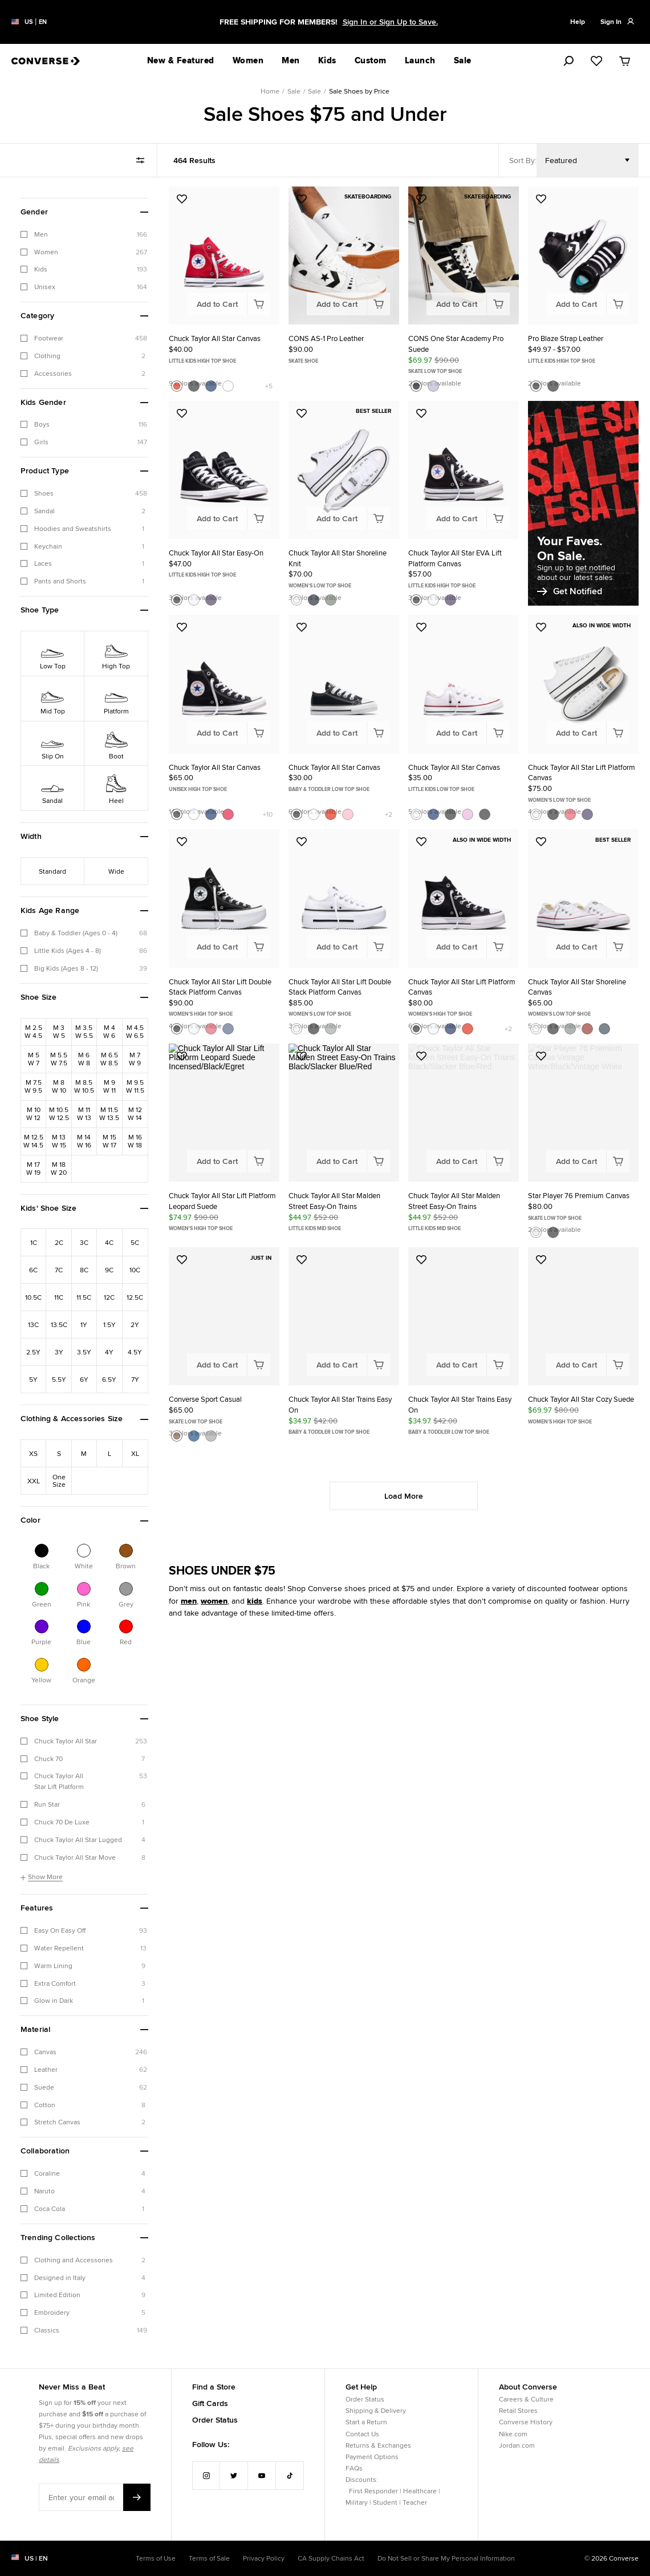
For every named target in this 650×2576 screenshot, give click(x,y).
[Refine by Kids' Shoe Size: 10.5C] (33, 1297)
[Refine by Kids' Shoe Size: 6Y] (84, 1379)
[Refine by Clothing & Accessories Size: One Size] (58, 1480)
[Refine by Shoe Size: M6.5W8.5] (109, 1059)
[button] (84, 212)
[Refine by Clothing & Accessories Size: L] (109, 1453)
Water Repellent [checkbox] (59, 1948)
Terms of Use (156, 2558)
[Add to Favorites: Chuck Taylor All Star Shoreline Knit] (302, 413)
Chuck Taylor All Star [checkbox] (65, 1741)
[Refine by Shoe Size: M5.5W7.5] (58, 1059)
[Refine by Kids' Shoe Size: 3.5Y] (84, 1351)
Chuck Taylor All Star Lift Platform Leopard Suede (222, 1201)
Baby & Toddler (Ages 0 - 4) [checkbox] (75, 933)
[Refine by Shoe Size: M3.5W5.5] (84, 1031)
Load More (403, 1496)
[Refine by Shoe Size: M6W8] (84, 1059)
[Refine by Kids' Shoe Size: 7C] (58, 1269)
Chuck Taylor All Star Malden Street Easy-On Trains (334, 1201)
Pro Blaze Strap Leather (565, 338)
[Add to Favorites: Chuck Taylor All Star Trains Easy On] (302, 1259)
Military (357, 2502)
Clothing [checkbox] (47, 355)
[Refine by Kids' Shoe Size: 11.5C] (84, 1297)
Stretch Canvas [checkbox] (57, 2122)
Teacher (415, 2502)
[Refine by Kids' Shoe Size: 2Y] (135, 1324)
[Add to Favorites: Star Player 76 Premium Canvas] (541, 1056)
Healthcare (420, 2491)
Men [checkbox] (41, 234)
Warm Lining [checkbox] (53, 1965)
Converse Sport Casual (205, 1399)
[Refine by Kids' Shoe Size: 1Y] (84, 1324)
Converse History (525, 2422)
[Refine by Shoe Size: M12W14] (135, 1113)
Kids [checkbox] (40, 269)
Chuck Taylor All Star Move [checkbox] (75, 1857)
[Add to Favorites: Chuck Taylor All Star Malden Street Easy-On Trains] (302, 1056)
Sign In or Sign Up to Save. (390, 21)
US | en (36, 2558)
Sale (293, 91)
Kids (327, 60)
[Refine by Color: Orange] (84, 1665)
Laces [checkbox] (43, 563)
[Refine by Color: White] (84, 1550)
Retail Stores (518, 2410)
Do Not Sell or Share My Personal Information (446, 2558)
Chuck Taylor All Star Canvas (215, 338)
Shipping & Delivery (376, 2410)
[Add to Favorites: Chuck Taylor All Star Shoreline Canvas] (541, 841)
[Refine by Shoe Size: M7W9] (135, 1059)
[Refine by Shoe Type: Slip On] (52, 743)
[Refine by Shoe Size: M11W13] (84, 1113)
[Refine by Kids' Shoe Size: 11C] (58, 1297)
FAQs (354, 2468)
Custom (371, 60)
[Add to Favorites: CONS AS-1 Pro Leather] (302, 199)
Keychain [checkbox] (48, 546)
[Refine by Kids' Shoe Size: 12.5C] (135, 1297)
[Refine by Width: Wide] (116, 871)
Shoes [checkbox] (44, 493)
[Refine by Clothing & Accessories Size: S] (58, 1453)
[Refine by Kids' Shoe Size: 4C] (109, 1242)
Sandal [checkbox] (44, 511)
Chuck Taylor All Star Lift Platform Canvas (581, 773)
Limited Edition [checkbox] (57, 2294)
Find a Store (213, 2386)
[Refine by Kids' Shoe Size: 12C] (109, 1297)
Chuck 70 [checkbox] (48, 1758)
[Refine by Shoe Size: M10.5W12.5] (58, 1113)
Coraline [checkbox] (47, 2173)
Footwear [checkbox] (48, 338)
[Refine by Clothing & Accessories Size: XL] (135, 1453)
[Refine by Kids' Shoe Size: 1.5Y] (109, 1324)
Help (577, 22)
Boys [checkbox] (42, 424)
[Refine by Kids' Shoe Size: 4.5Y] (135, 1351)
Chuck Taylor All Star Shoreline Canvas (577, 987)
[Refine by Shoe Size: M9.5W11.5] (135, 1086)
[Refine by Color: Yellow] (41, 1665)
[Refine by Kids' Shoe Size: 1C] (33, 1242)
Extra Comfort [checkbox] (55, 1983)
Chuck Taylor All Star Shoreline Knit (338, 558)
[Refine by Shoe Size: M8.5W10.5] (84, 1086)
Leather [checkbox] (46, 2069)
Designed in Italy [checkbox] (60, 2277)
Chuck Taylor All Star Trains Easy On (340, 1404)
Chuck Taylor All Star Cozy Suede (581, 1399)
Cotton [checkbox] (44, 2105)
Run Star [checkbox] (47, 1804)
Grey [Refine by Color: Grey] (126, 1603)
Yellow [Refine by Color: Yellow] (41, 1679)
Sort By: (523, 160)
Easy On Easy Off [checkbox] (60, 1930)
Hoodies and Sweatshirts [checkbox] (72, 528)
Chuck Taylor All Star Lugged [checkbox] (78, 1839)
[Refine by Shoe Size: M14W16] (84, 1141)
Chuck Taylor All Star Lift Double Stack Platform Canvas (220, 987)
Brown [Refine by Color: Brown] (126, 1565)
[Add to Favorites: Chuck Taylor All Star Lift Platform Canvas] (541, 627)
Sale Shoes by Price (359, 91)
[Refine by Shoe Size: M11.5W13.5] (109, 1113)
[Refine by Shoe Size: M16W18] (135, 1141)
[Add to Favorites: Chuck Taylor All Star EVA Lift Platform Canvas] (421, 413)
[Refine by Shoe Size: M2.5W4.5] (33, 1031)
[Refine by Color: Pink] (84, 1589)
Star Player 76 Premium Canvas (578, 1195)
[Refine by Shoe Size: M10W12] (33, 1113)
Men (291, 60)
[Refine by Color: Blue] (84, 1626)
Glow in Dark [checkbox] (53, 2000)
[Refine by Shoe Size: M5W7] (33, 1059)
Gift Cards (210, 2403)
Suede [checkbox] (44, 2087)
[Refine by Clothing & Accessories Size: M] (84, 1453)
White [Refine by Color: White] (84, 1565)
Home (270, 91)
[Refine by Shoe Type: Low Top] (52, 653)
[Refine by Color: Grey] (126, 1589)
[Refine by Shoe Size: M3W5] (58, 1031)
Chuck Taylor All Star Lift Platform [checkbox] (59, 1781)
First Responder (373, 2491)
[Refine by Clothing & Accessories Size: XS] (33, 1453)
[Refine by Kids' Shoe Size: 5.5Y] (58, 1379)
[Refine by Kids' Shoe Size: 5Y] (33, 1379)
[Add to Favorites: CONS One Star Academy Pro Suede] (421, 199)
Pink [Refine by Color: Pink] (83, 1603)
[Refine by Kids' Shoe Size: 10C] (135, 1269)
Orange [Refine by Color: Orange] (83, 1679)
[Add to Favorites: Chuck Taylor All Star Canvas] (182, 199)
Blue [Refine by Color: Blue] (83, 1641)
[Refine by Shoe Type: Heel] (116, 787)
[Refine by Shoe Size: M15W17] (109, 1141)
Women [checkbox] (46, 252)
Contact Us (362, 2434)
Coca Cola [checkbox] (49, 2208)
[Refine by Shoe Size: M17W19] (33, 1168)
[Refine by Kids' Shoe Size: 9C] (109, 1269)
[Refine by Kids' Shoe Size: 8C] (84, 1269)
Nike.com (513, 2434)
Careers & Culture (526, 2399)
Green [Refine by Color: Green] (41, 1603)
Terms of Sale (209, 2558)
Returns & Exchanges (378, 2445)
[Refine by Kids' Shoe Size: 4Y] (109, 1351)
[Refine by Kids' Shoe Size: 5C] (135, 1242)
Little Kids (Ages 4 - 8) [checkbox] (67, 950)
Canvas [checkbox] (45, 2051)
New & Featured (180, 60)
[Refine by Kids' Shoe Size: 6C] (33, 1269)
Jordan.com (517, 2445)
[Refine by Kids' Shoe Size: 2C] (58, 1242)
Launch (420, 60)
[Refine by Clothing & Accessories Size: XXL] (33, 1480)
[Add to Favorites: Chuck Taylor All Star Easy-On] (182, 413)
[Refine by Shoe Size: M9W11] (109, 1086)
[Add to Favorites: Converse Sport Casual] (182, 1259)
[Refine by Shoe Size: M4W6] (109, 1031)
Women (248, 60)
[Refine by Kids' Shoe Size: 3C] (84, 1242)
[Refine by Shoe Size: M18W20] (58, 1168)
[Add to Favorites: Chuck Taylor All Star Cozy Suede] (541, 1259)
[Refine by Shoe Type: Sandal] (52, 787)
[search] (556, 61)
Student (385, 2502)
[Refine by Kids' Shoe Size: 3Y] (58, 1351)
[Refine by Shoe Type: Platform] (116, 698)
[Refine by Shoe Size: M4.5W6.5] (135, 1031)
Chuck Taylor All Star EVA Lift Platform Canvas (455, 558)
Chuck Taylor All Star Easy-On (216, 552)
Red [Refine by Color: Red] (126, 1641)
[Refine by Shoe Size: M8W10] (58, 1086)
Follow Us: (210, 2444)
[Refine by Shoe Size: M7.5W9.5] (33, 1086)
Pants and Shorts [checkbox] (60, 581)
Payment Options (372, 2456)
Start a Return (366, 2422)
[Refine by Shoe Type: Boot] (116, 743)
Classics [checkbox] (46, 2330)
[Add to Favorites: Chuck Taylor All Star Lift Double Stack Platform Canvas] (182, 841)
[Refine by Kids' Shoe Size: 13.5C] (58, 1324)
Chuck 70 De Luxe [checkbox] (62, 1822)
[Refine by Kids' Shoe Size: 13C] (33, 1324)
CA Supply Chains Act (331, 2558)
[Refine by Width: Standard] (52, 871)
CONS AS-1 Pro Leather (326, 338)
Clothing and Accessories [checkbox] (73, 2260)
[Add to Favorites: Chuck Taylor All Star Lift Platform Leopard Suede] (182, 1056)
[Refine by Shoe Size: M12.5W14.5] (33, 1141)
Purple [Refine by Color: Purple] (41, 1641)
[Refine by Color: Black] (41, 1550)
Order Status (215, 2419)
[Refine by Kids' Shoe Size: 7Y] (135, 1379)
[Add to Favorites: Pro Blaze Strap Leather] (541, 199)
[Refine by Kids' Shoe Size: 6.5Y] (109, 1379)
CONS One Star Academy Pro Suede (455, 344)
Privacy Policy (264, 2558)
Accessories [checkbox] (53, 373)
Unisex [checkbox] (44, 286)
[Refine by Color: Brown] (126, 1550)
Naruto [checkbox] (44, 2191)
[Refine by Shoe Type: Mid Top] (52, 698)
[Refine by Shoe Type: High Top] (116, 653)
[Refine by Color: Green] (41, 1589)
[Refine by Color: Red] (126, 1626)
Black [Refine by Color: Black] (41, 1565)
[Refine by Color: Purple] (41, 1626)
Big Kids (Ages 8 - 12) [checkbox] (66, 968)
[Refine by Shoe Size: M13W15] (58, 1141)
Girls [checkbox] (41, 442)
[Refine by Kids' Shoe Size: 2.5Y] (33, 1351)
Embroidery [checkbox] (52, 2312)
